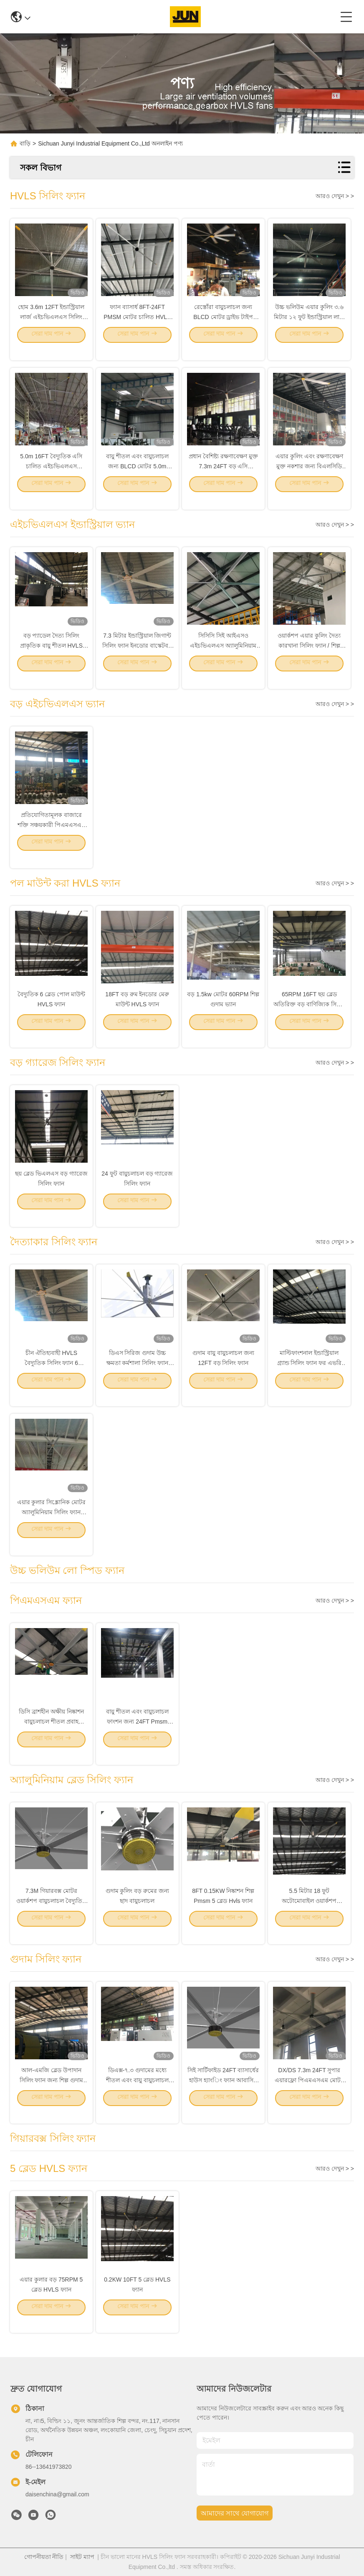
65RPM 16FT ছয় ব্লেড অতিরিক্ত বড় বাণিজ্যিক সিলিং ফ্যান (309, 1016)
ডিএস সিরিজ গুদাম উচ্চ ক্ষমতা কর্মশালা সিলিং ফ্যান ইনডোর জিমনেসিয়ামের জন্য (137, 1374)
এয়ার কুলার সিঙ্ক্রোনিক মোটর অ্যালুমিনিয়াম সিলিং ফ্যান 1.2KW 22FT (51, 1523)
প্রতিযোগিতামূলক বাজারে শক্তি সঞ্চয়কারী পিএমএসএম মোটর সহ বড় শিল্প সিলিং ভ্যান (51, 836)
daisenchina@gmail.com (57, 2494)
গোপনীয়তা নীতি (44, 2556)
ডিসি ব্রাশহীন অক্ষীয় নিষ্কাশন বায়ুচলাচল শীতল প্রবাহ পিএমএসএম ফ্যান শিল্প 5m (51, 1733)
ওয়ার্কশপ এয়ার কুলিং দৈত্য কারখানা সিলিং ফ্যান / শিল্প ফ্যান (309, 657)
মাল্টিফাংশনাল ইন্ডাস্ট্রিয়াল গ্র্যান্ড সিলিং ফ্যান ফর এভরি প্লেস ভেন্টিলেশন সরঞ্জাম (309, 1374)
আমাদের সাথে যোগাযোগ (234, 2513)
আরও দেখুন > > (335, 196)
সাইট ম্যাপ (82, 2556)
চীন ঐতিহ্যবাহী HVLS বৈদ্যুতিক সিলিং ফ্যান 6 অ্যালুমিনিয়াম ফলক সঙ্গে (51, 1374)
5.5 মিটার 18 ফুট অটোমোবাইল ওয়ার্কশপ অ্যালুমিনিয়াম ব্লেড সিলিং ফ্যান (309, 1912)
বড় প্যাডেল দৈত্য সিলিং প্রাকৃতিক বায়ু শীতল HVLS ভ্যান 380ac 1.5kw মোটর (51, 657)
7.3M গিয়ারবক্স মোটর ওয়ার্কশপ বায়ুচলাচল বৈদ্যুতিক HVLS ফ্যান (51, 1912)
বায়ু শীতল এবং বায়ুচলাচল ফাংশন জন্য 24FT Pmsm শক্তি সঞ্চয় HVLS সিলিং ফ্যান (137, 1733)
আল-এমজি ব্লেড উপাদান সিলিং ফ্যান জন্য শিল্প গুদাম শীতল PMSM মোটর (51, 2091)
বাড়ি (25, 143)
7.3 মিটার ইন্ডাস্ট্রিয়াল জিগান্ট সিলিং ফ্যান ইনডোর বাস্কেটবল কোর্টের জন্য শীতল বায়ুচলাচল (137, 657)
